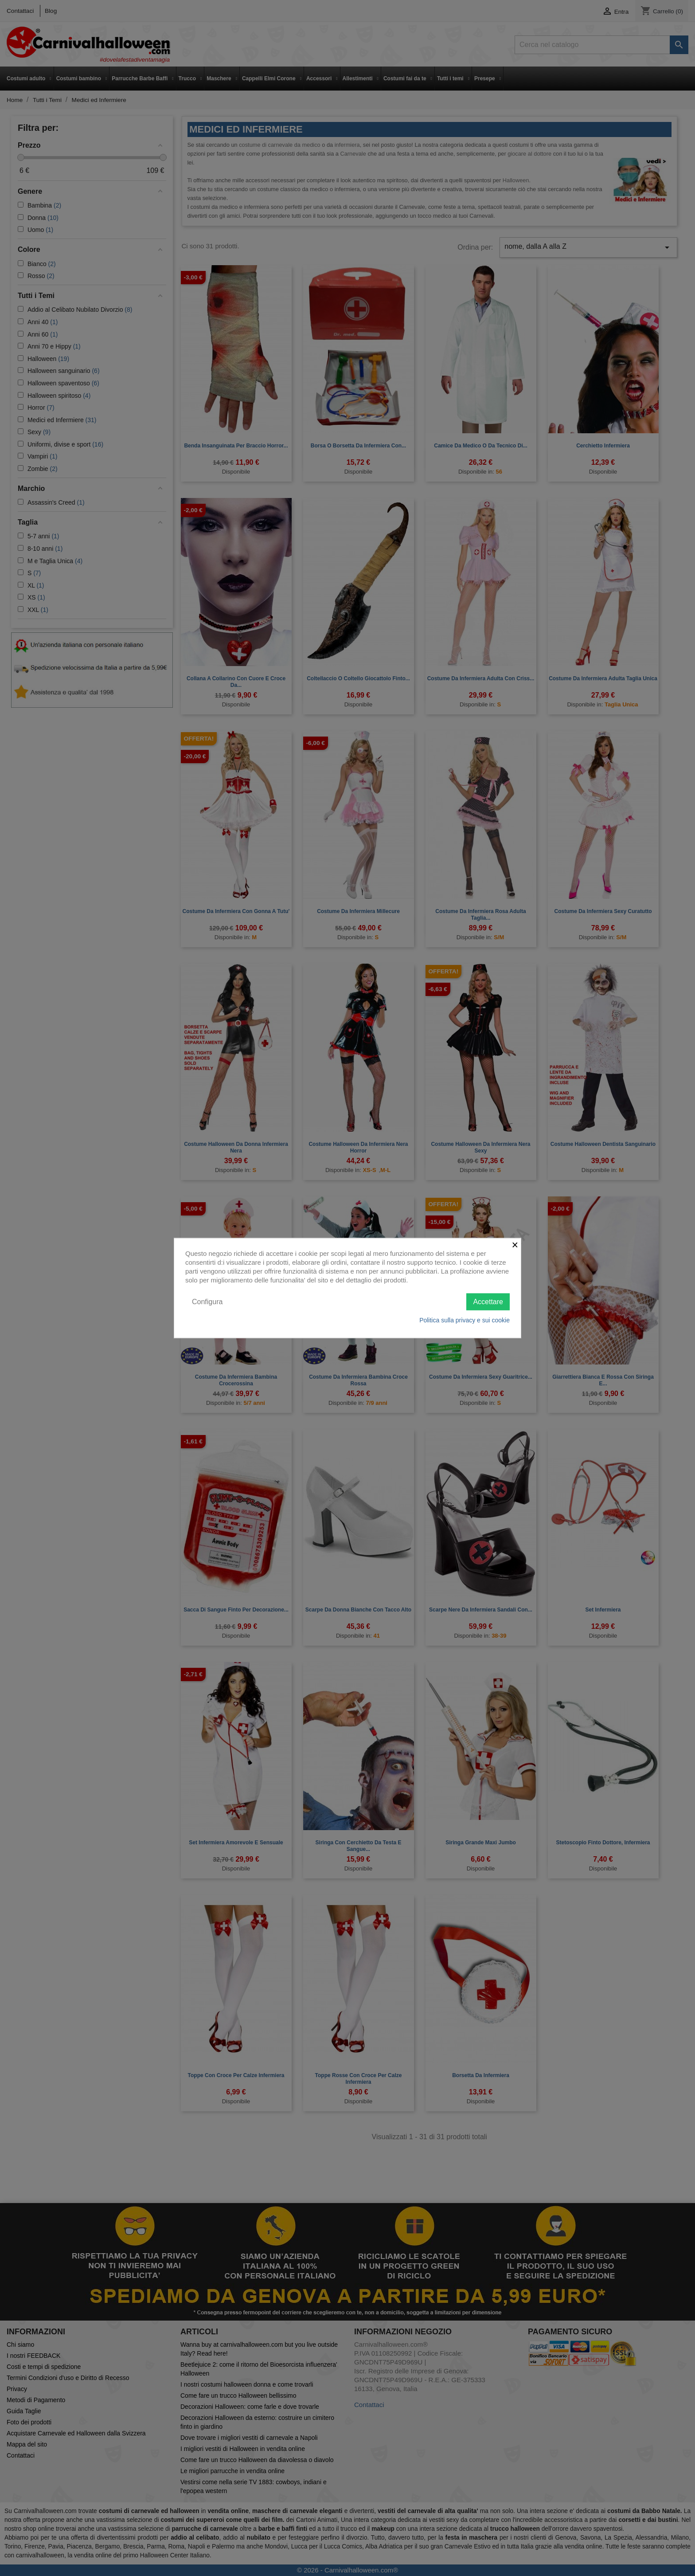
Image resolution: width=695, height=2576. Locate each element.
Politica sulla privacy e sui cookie (464, 1320)
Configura (207, 1301)
